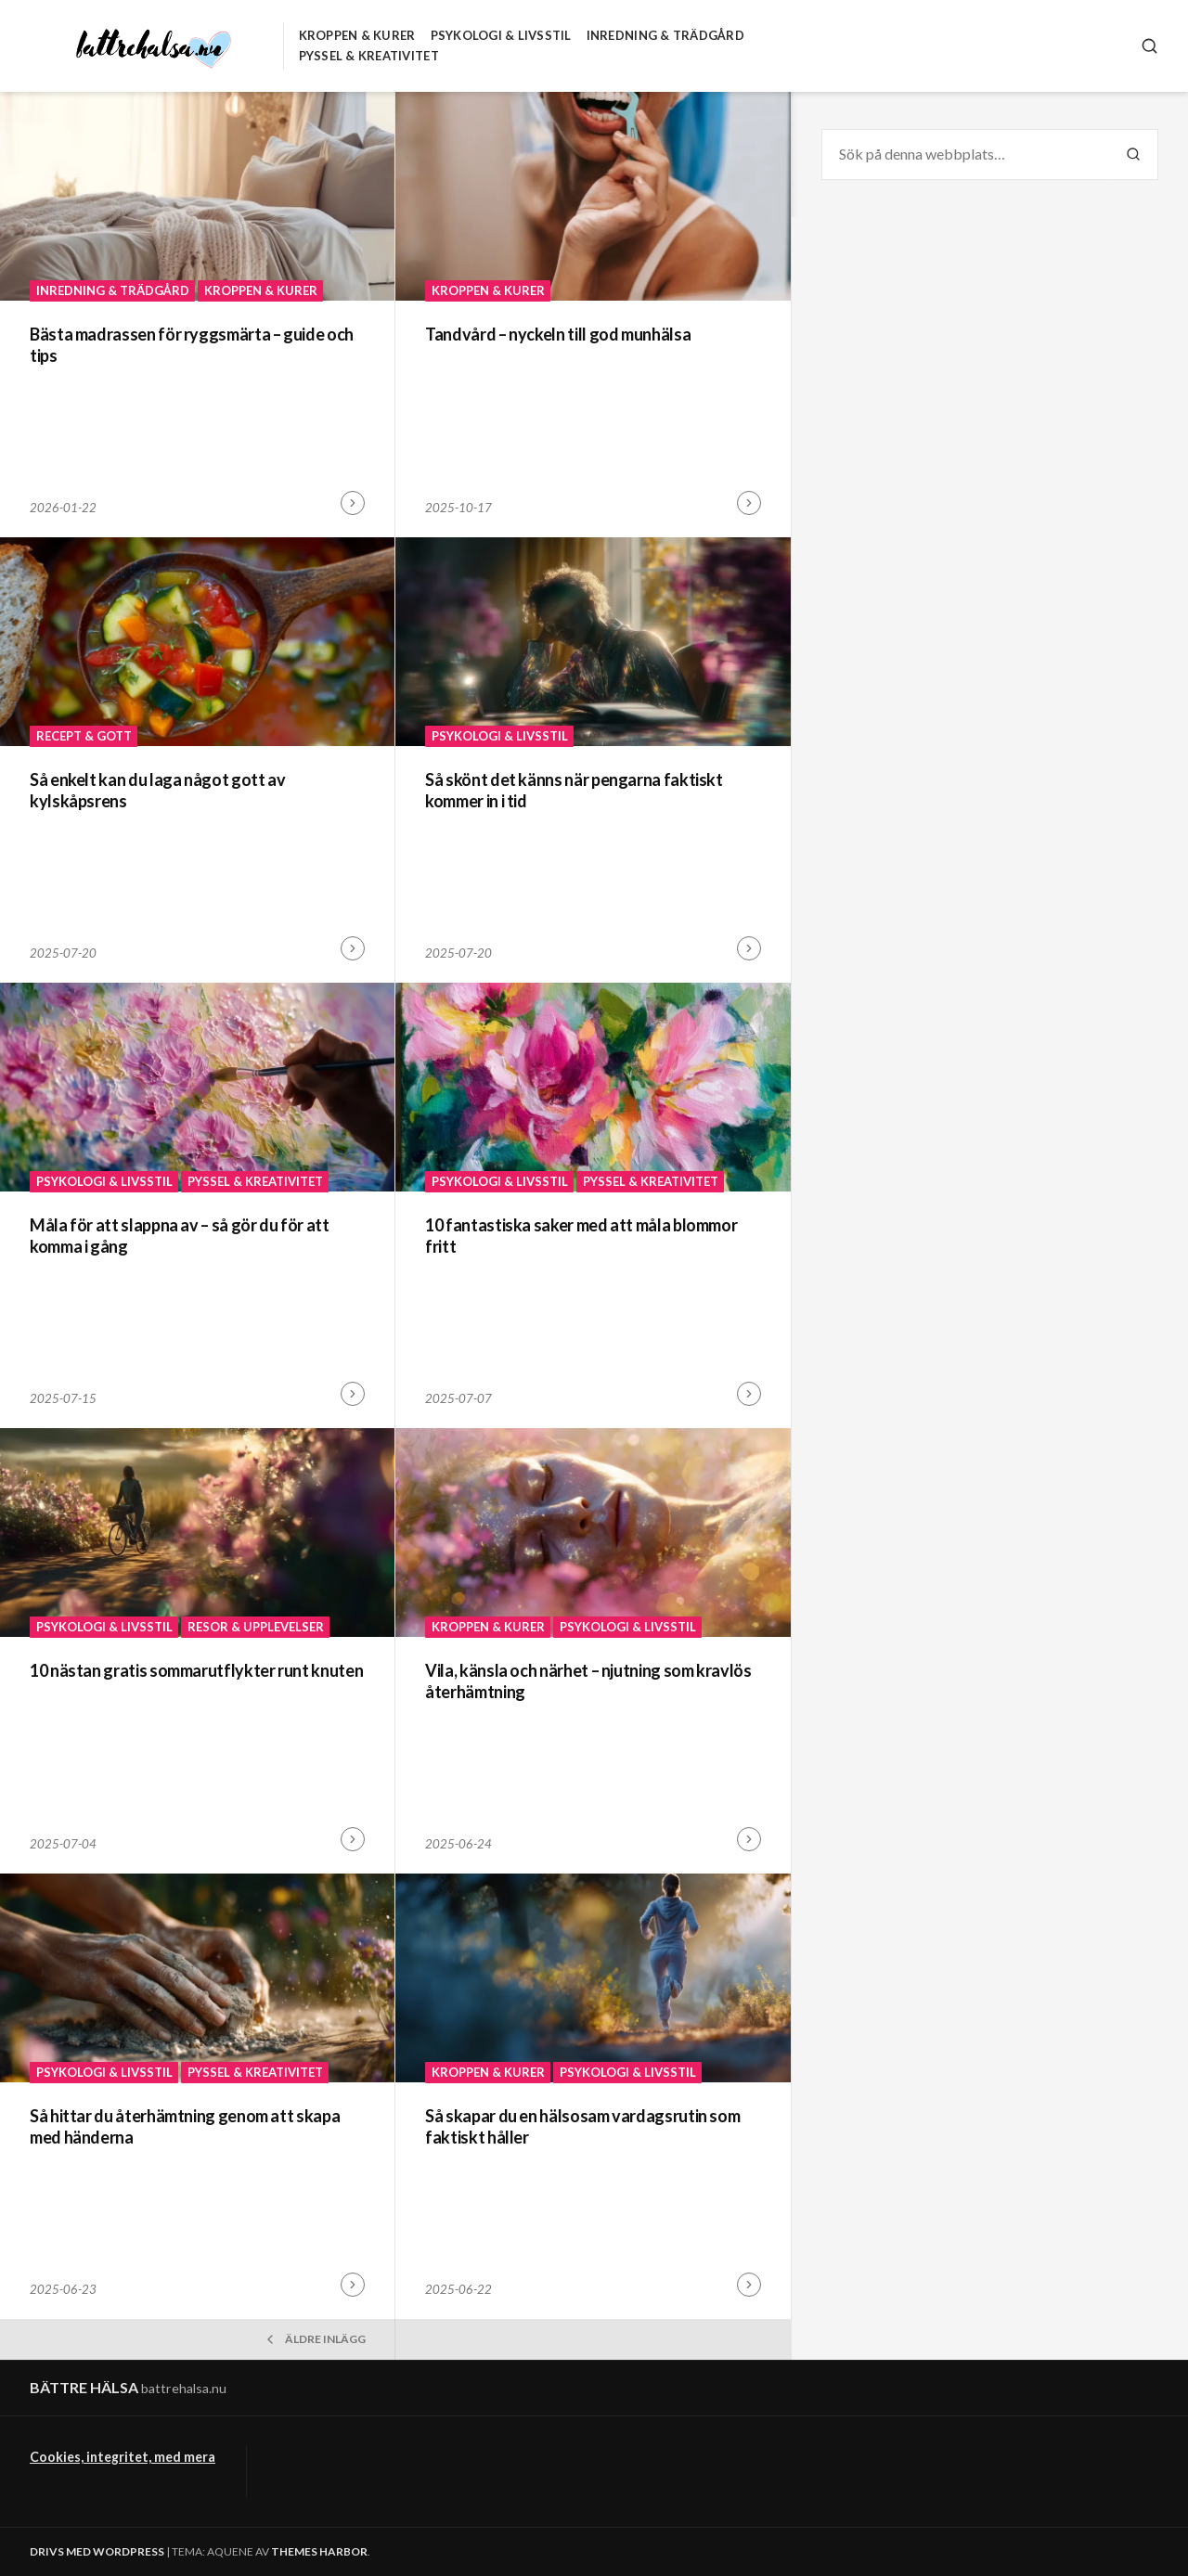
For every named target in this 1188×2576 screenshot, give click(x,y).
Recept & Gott (84, 735)
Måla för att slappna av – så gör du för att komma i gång (179, 1235)
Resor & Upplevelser (255, 1626)
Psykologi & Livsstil (501, 35)
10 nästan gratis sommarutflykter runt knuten (196, 1670)
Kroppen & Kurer (357, 35)
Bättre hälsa (84, 2387)
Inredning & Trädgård (665, 35)
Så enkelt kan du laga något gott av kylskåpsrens (157, 790)
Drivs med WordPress (97, 2551)
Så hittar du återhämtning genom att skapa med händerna (185, 2126)
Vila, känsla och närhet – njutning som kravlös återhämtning (588, 1681)
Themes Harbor (319, 2551)
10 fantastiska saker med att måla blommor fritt (581, 1235)
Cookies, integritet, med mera (122, 2457)
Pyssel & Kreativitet (369, 55)
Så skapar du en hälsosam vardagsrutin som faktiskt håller (582, 2126)
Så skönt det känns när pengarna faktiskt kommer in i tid (574, 790)
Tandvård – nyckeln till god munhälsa (558, 334)
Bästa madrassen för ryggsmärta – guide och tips (192, 345)
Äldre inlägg (314, 2339)
